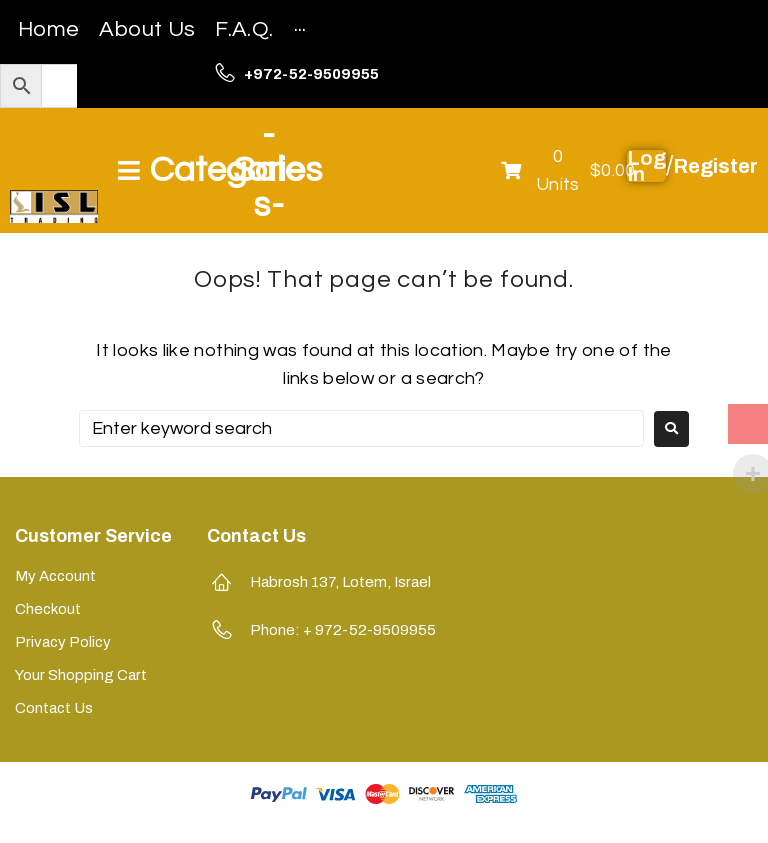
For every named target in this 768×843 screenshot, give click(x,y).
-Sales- (269, 170)
